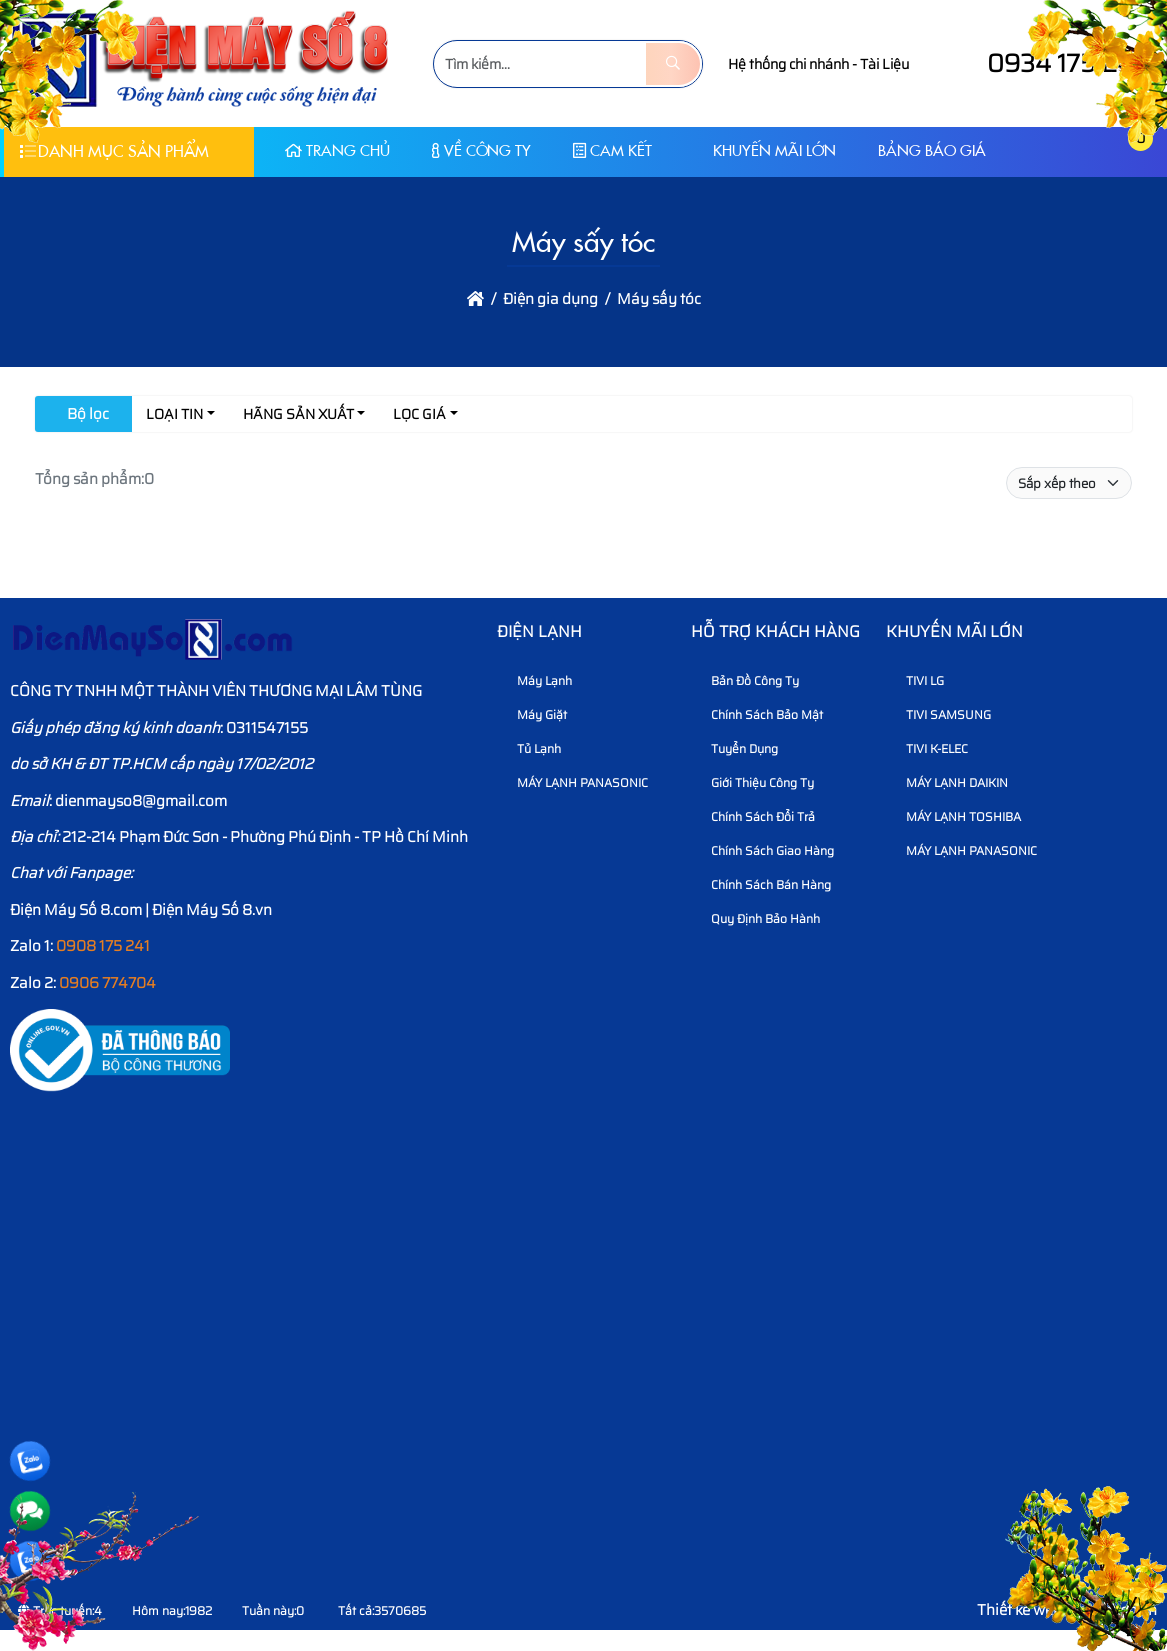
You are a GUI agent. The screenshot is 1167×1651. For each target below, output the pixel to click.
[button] (1093, 151)
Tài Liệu (884, 64)
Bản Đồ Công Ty (747, 680)
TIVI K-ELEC (929, 748)
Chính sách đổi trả (755, 816)
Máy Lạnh (537, 680)
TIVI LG (917, 680)
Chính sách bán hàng (763, 884)
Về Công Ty (481, 150)
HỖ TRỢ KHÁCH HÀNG (775, 631)
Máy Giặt (534, 714)
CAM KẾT (612, 150)
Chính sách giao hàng (765, 850)
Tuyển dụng (737, 748)
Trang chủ (337, 150)
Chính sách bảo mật (759, 714)
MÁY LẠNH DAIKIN (949, 782)
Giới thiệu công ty (755, 782)
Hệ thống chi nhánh (788, 64)
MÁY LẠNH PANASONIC (575, 782)
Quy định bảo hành (758, 918)
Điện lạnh (539, 631)
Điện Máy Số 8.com (76, 910)
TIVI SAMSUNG (941, 714)
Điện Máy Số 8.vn (212, 910)
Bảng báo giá (932, 150)
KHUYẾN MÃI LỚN (765, 150)
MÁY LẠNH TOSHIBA (956, 816)
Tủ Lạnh (531, 748)
